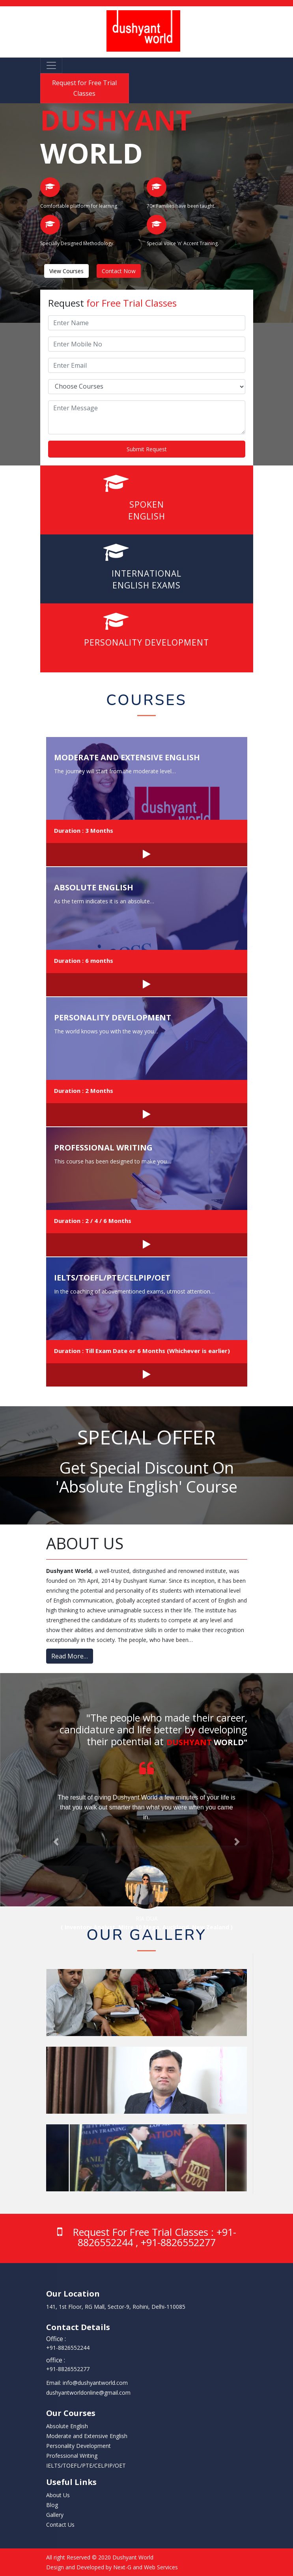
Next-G (122, 2567)
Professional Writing (103, 1147)
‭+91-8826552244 (68, 2347)
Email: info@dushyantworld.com (87, 2382)
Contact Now (119, 271)
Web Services (161, 2567)
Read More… (69, 1656)
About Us (58, 2495)
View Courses (66, 271)
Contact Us (60, 2524)
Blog (52, 2505)
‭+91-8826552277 (68, 2369)
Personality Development (112, 1017)
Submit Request (147, 449)
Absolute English (93, 887)
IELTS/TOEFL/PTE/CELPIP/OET (112, 1277)
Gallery (54, 2514)
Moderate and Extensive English (127, 757)
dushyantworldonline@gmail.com (88, 2392)
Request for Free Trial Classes (84, 88)
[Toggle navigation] (51, 65)
